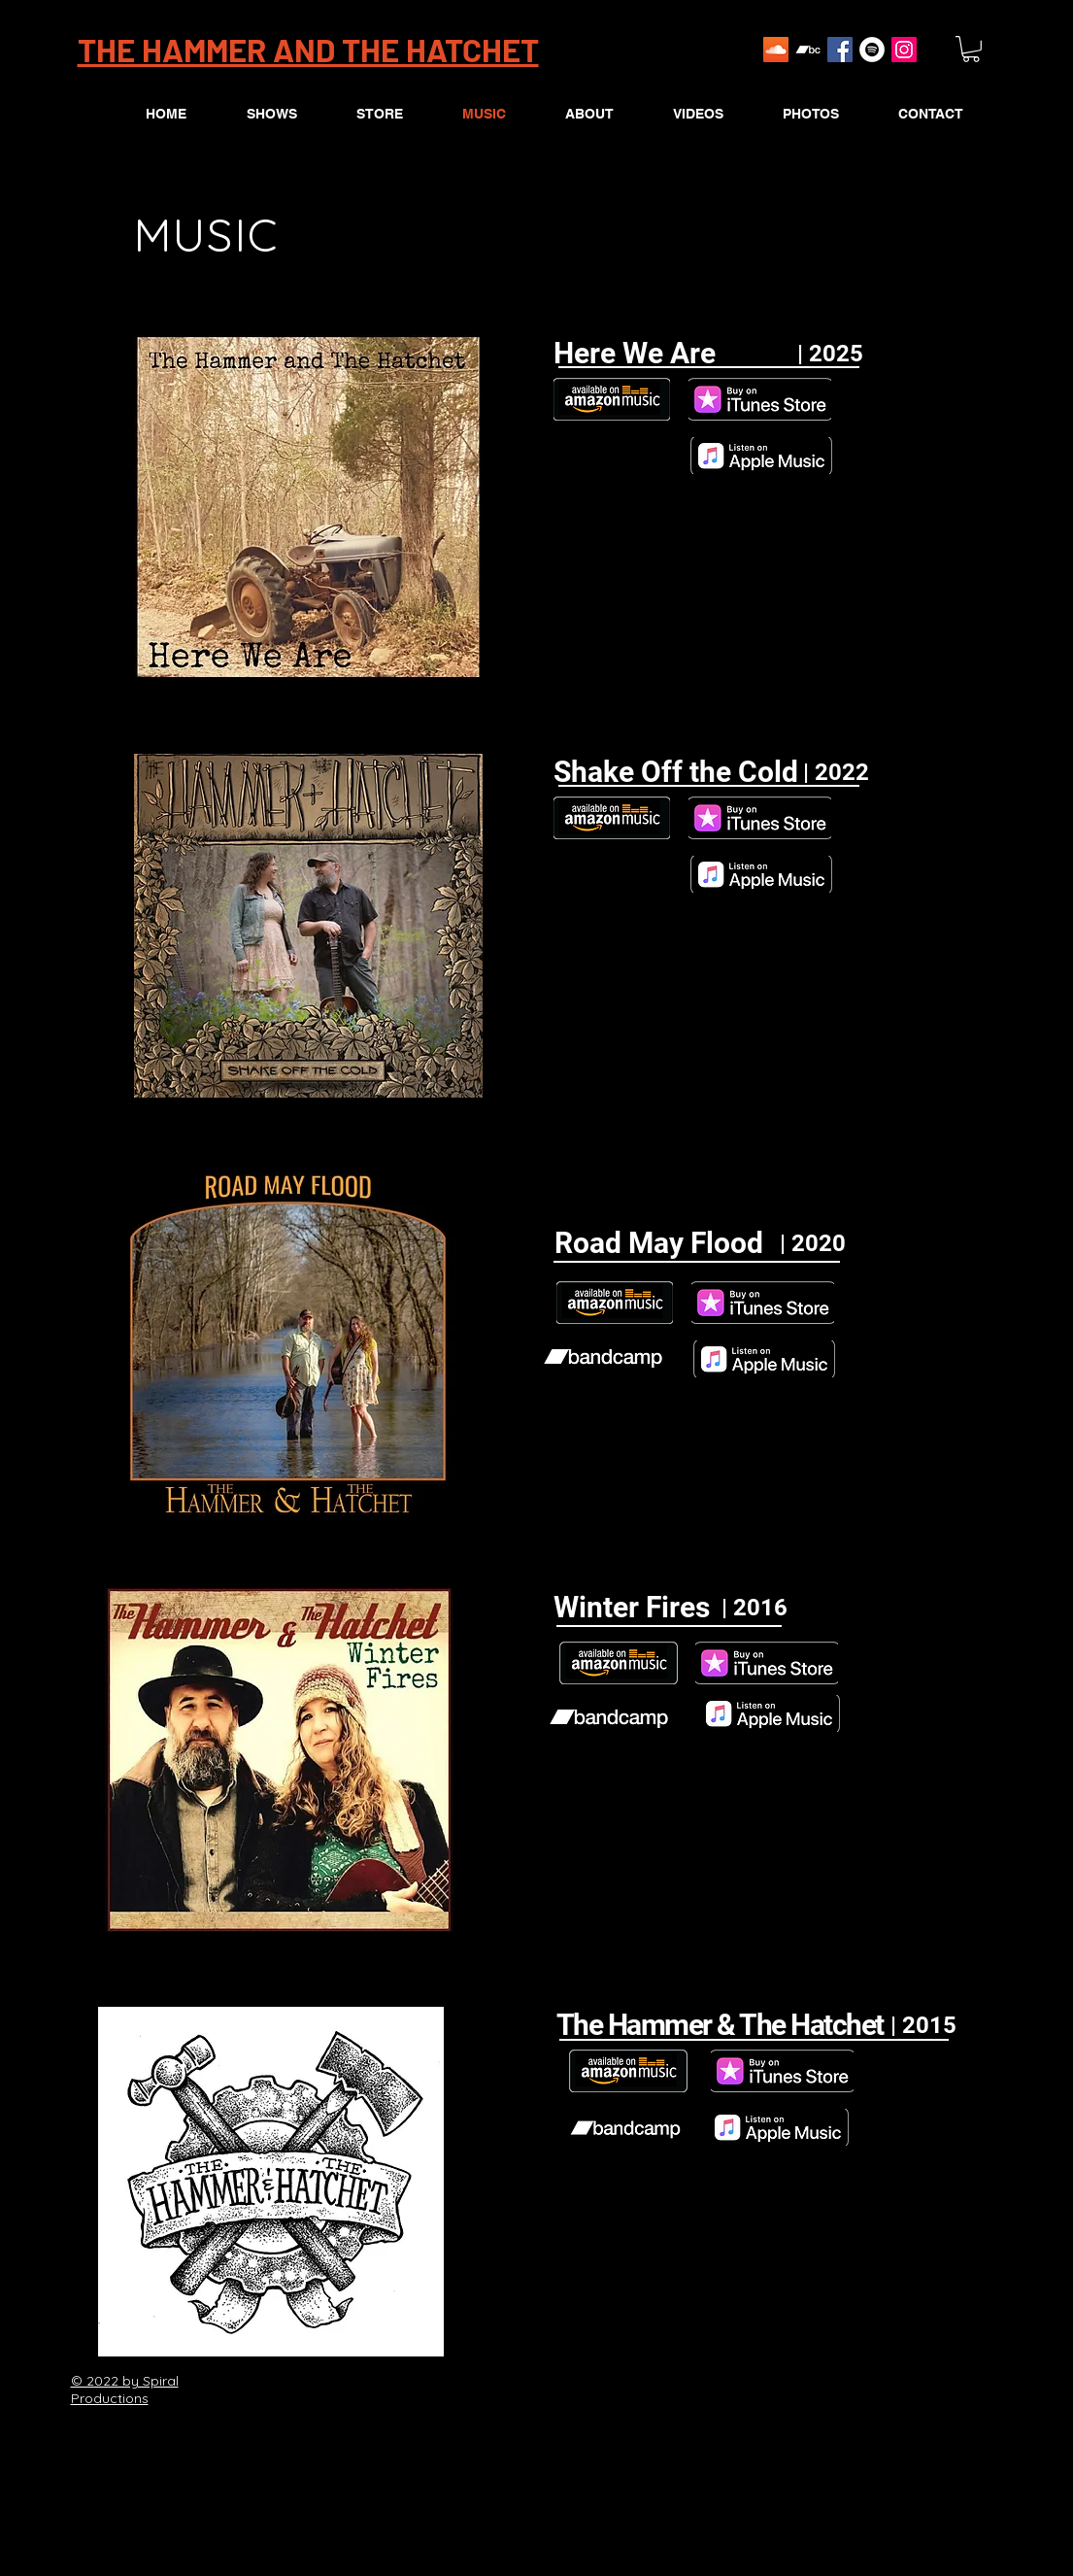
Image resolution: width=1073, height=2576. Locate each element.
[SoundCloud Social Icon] (775, 49)
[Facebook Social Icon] (840, 49)
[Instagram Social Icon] (904, 49)
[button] (971, 49)
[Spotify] (872, 49)
